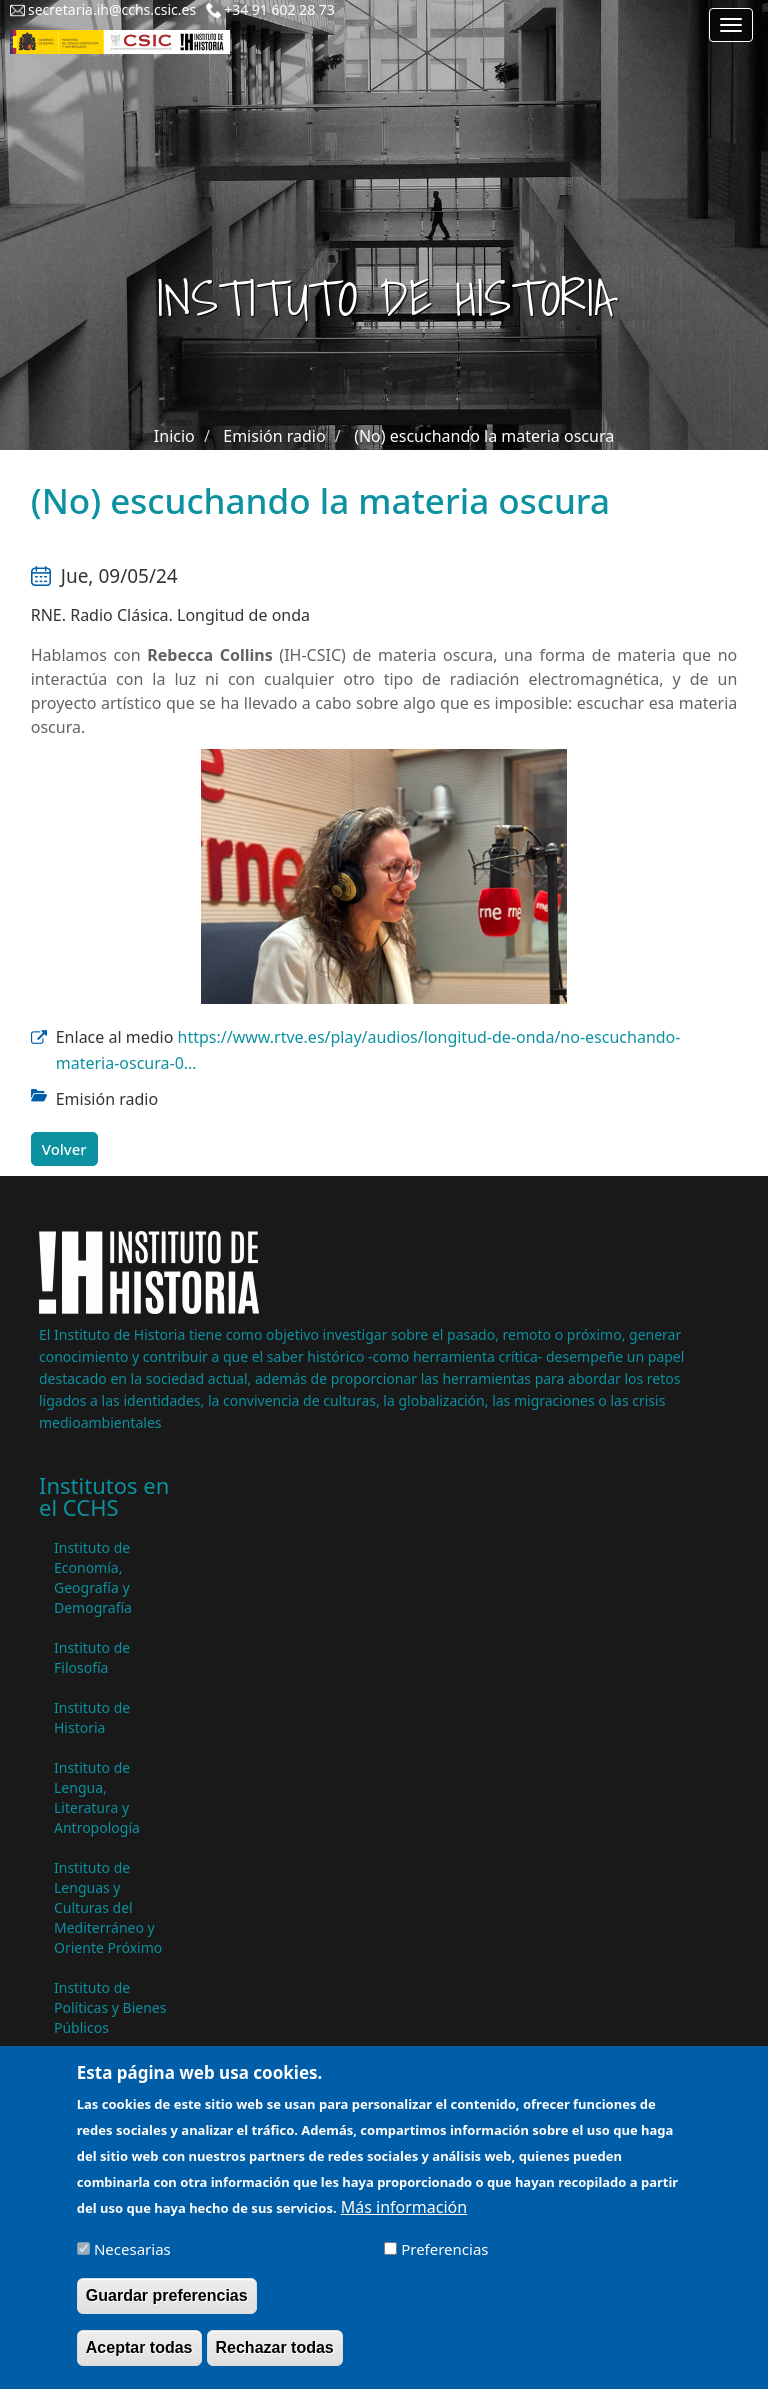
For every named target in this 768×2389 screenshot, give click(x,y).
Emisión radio (274, 436)
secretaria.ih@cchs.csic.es (112, 9)
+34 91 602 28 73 (279, 9)
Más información (404, 2221)
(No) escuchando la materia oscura (484, 436)
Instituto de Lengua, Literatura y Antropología (97, 1797)
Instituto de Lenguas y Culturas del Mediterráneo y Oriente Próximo (108, 1907)
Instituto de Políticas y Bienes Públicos (110, 2007)
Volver (64, 1149)
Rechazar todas (275, 2362)
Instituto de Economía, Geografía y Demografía (93, 1577)
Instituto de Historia (92, 1717)
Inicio (174, 436)
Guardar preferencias (167, 2310)
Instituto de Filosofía (92, 1657)
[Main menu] (731, 25)
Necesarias (132, 2264)
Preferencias (444, 2264)
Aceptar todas (139, 2362)
